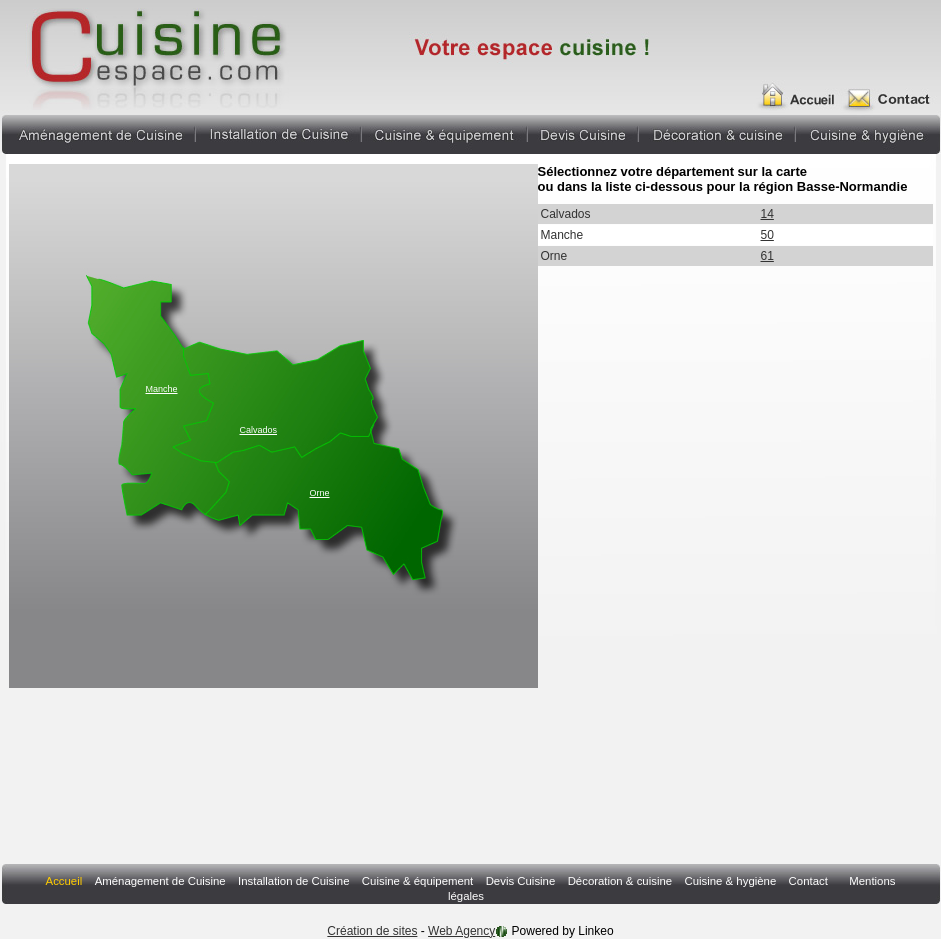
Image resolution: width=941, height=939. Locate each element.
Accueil (803, 88)
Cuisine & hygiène (868, 132)
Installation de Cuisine (278, 132)
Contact (808, 881)
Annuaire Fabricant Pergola (154, 55)
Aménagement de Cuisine (98, 132)
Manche (162, 389)
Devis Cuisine (583, 132)
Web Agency (461, 931)
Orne (320, 493)
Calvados (259, 430)
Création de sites (372, 931)
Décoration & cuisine (717, 132)
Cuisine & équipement (444, 132)
